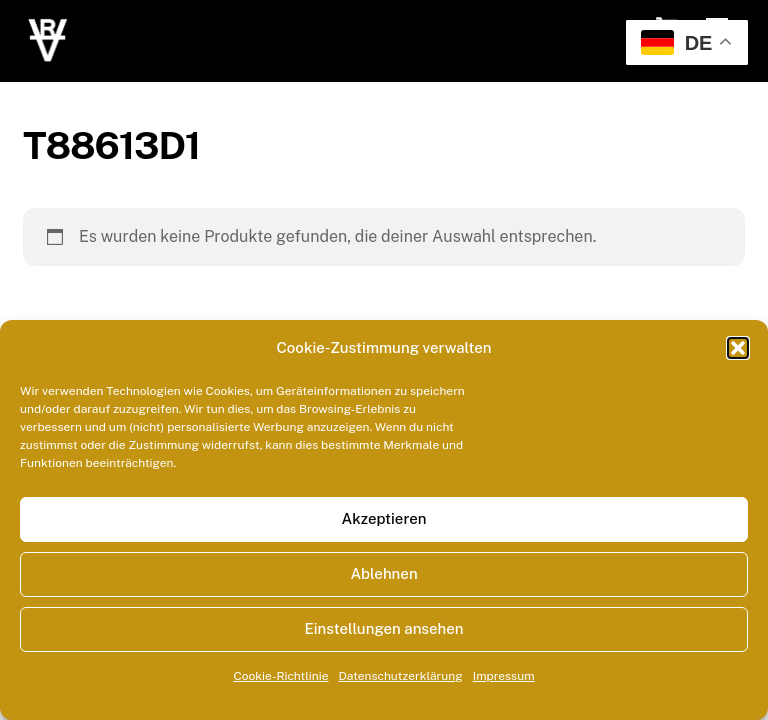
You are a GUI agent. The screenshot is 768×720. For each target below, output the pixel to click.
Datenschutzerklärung (401, 676)
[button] (738, 348)
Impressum (504, 676)
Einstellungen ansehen (383, 628)
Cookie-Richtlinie (280, 676)
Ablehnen (383, 573)
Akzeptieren (383, 518)
